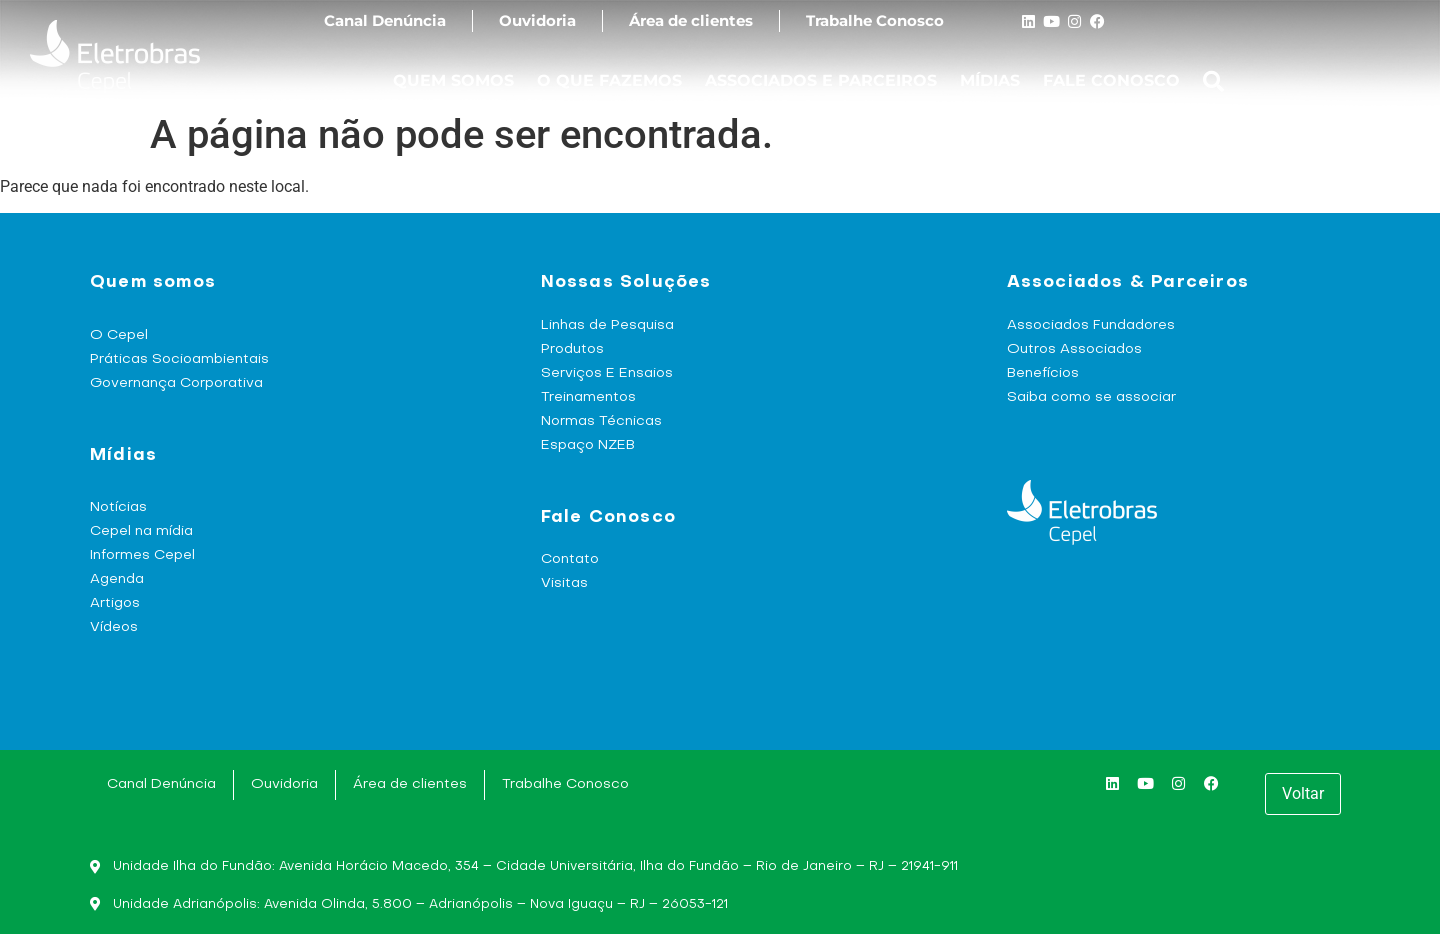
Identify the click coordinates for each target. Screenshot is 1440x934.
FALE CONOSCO (1111, 80)
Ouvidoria (537, 20)
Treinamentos (588, 397)
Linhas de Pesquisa (607, 325)
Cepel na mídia (141, 531)
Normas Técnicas (601, 421)
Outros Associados (1074, 349)
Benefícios (1043, 373)
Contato (570, 559)
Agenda (117, 579)
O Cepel (119, 335)
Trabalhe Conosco (875, 20)
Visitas (564, 583)
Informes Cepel (142, 555)
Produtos (572, 349)
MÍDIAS (990, 80)
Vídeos (114, 627)
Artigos (115, 603)
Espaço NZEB (588, 445)
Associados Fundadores (1091, 325)
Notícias (118, 507)
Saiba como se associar (1091, 397)
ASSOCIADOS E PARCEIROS (821, 80)
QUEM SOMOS (453, 80)
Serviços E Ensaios (607, 373)
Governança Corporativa (176, 383)
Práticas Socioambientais (179, 359)
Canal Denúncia (385, 20)
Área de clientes (691, 20)
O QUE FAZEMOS (609, 80)
